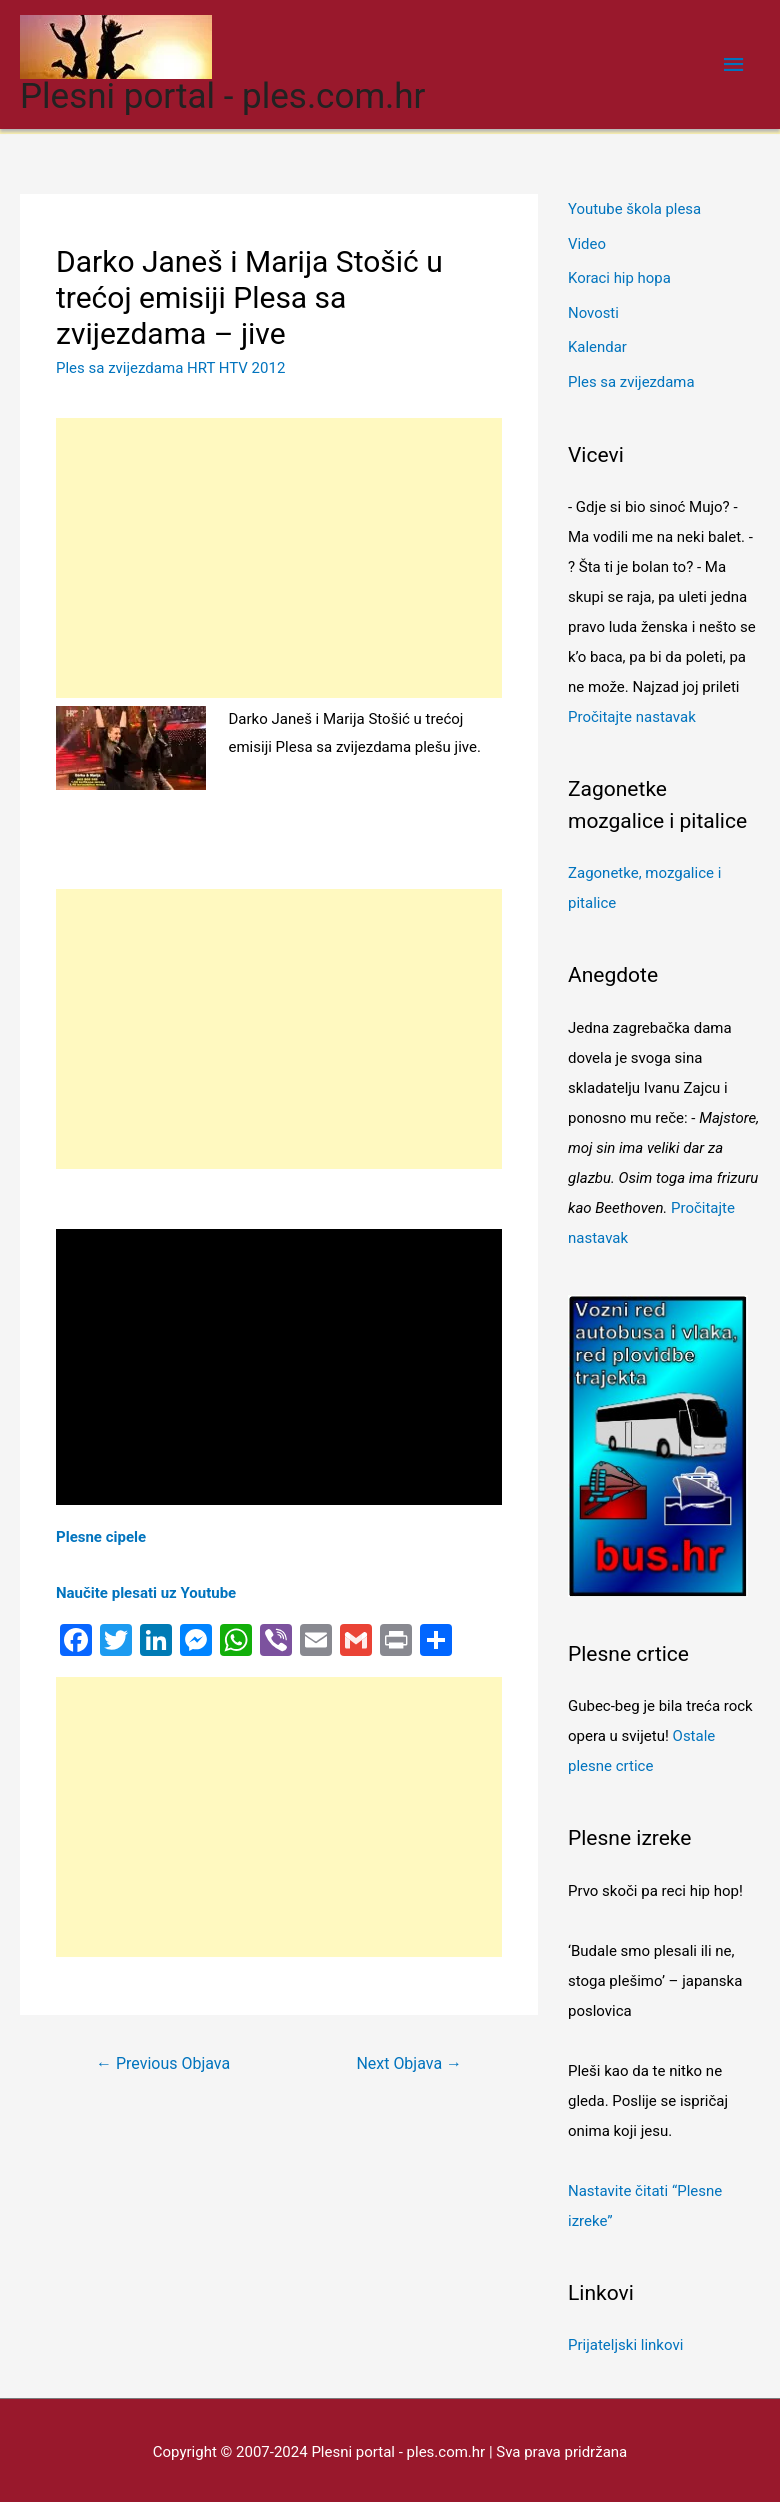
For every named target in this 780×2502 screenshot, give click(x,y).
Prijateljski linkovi (625, 2340)
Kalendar (597, 344)
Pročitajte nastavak (632, 712)
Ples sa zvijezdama (631, 378)
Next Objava (409, 2063)
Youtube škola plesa (635, 209)
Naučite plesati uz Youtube (146, 1593)
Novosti (593, 310)
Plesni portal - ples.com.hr (222, 96)
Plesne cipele (101, 1537)
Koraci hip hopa (619, 277)
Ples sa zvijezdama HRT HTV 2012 (170, 368)
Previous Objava (163, 2063)
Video (587, 243)
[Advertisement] (279, 558)
